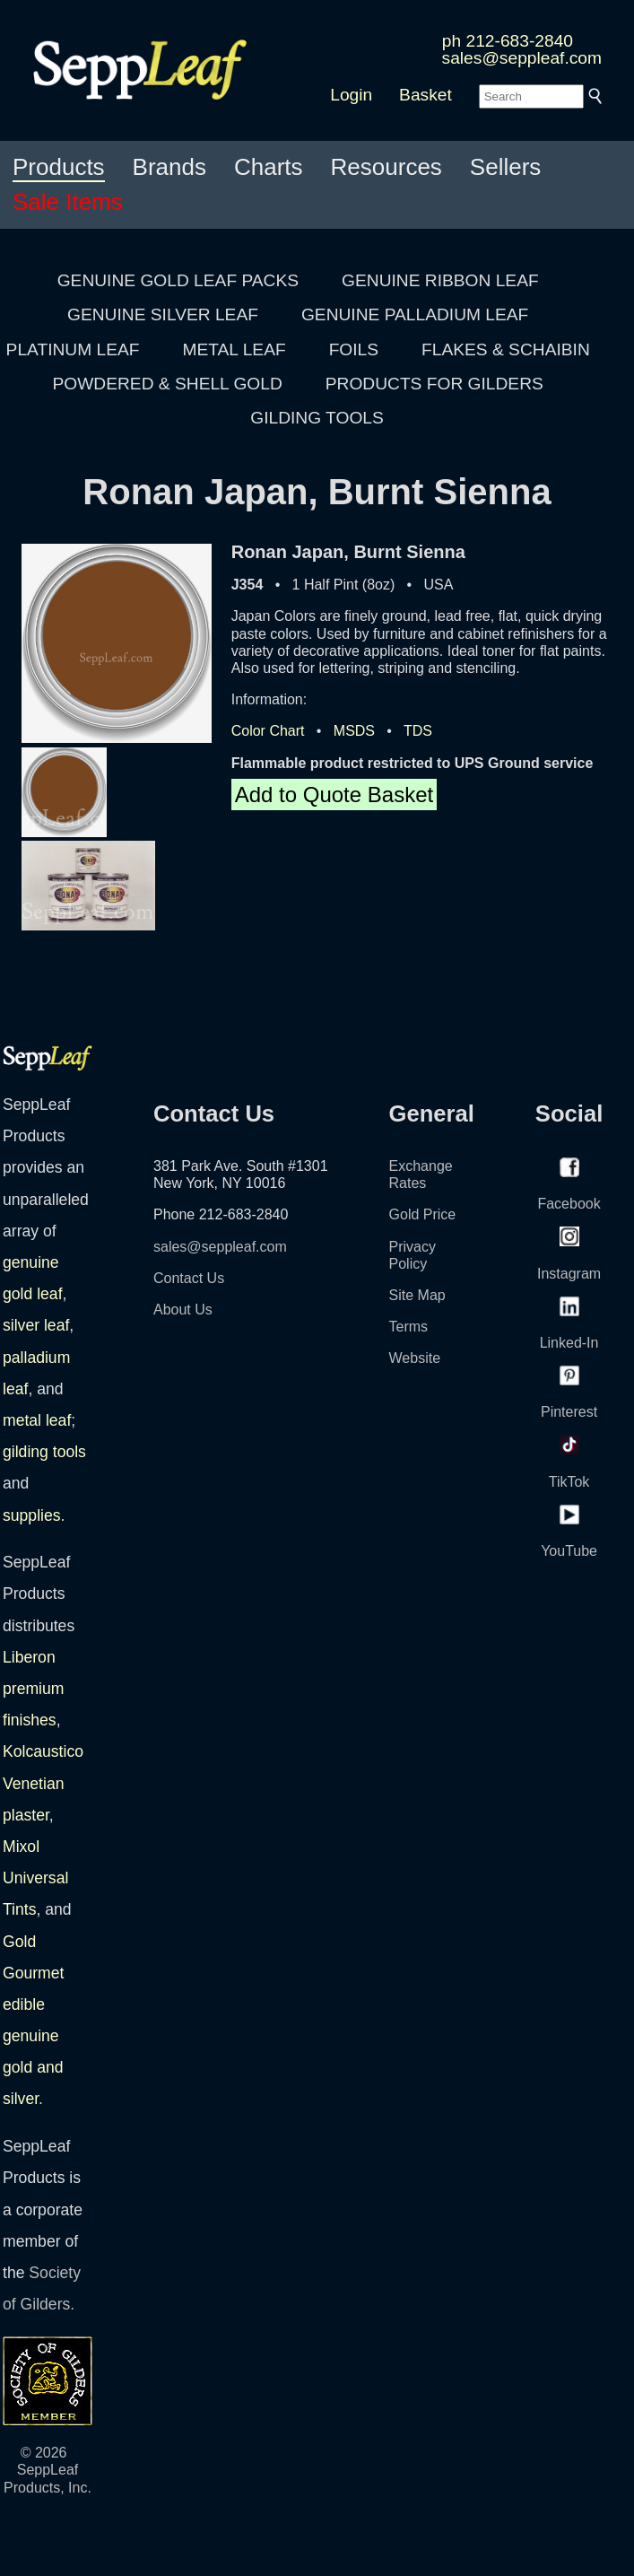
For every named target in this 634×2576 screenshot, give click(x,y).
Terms (409, 1326)
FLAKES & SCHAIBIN (505, 349)
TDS (418, 730)
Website (415, 1358)
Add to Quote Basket (334, 794)
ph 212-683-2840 (507, 40)
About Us (183, 1309)
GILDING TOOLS (317, 417)
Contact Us (188, 1278)
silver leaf (36, 1325)
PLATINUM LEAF (73, 349)
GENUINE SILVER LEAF (162, 314)
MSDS (354, 730)
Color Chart (268, 730)
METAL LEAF (234, 349)
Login (351, 94)
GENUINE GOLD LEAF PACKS (178, 280)
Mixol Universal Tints (35, 1878)
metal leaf (37, 1420)
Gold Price (422, 1214)
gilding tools (44, 1452)
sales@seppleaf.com (522, 57)
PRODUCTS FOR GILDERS (434, 383)
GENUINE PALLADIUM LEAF (414, 314)
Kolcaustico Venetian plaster (43, 1782)
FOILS (353, 349)
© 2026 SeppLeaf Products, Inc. (47, 2469)
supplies (32, 1515)
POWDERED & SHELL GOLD (167, 383)
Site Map (417, 1295)
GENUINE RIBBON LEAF (440, 280)
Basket (425, 94)
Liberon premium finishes (33, 1688)
